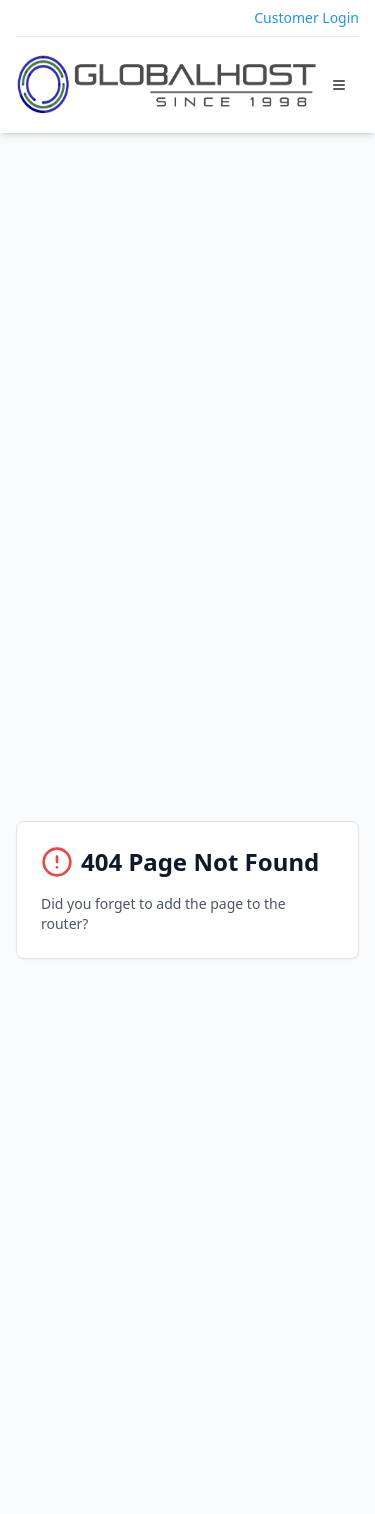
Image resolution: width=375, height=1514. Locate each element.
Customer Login (306, 17)
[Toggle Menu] (339, 85)
